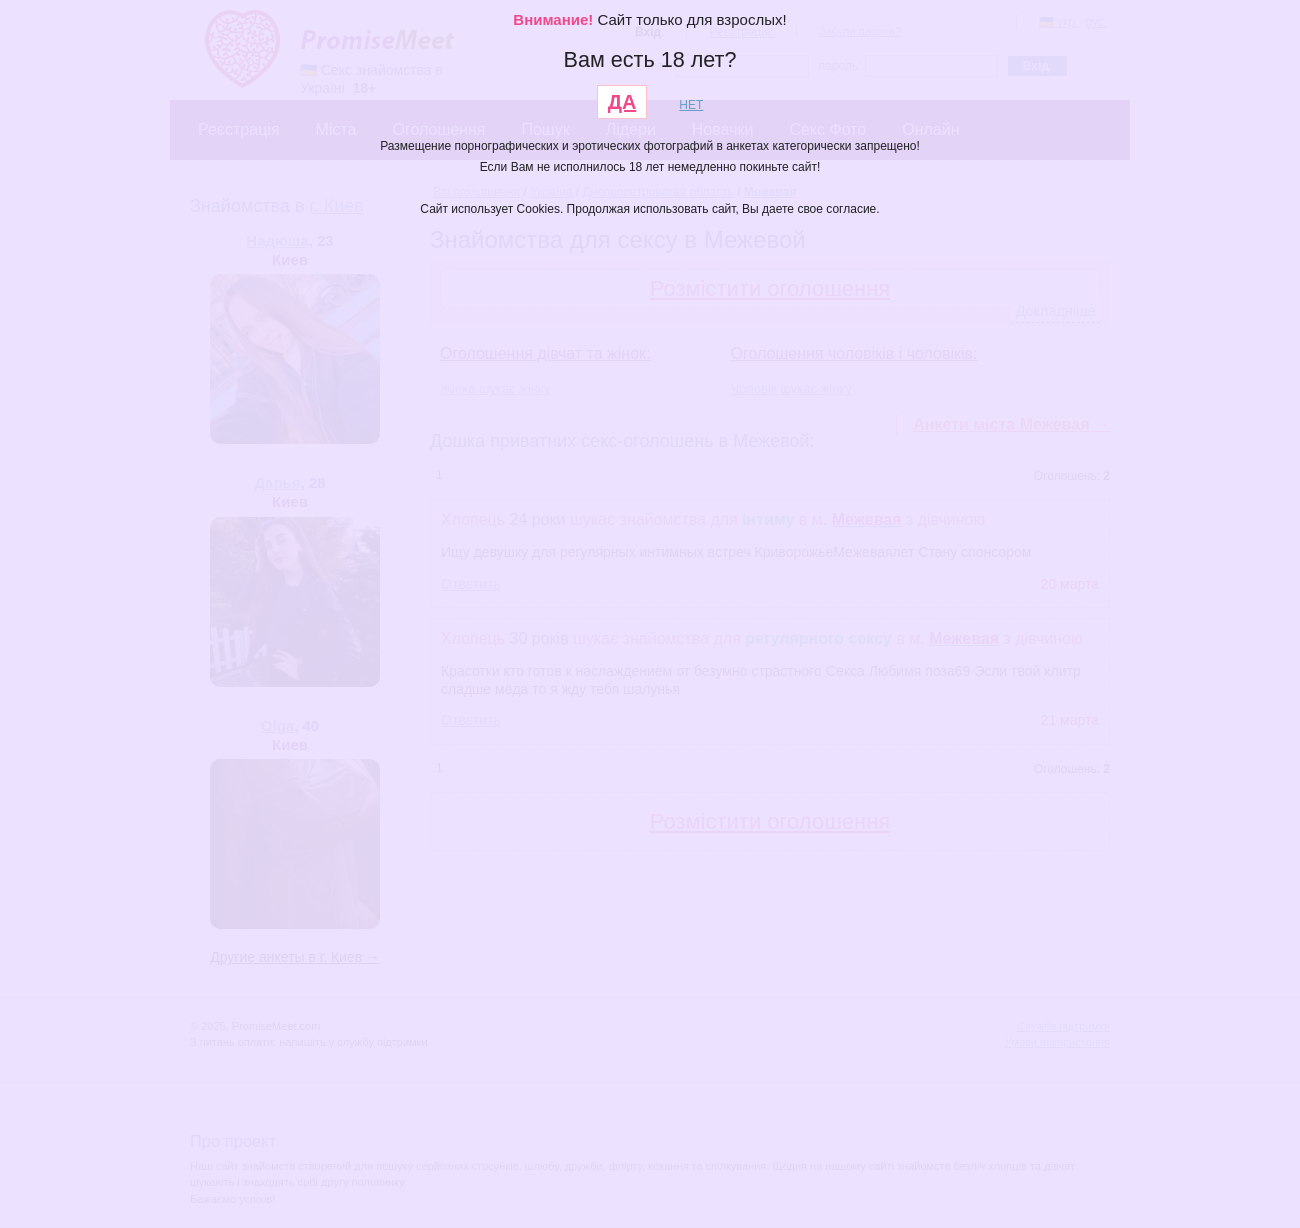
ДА (622, 102)
